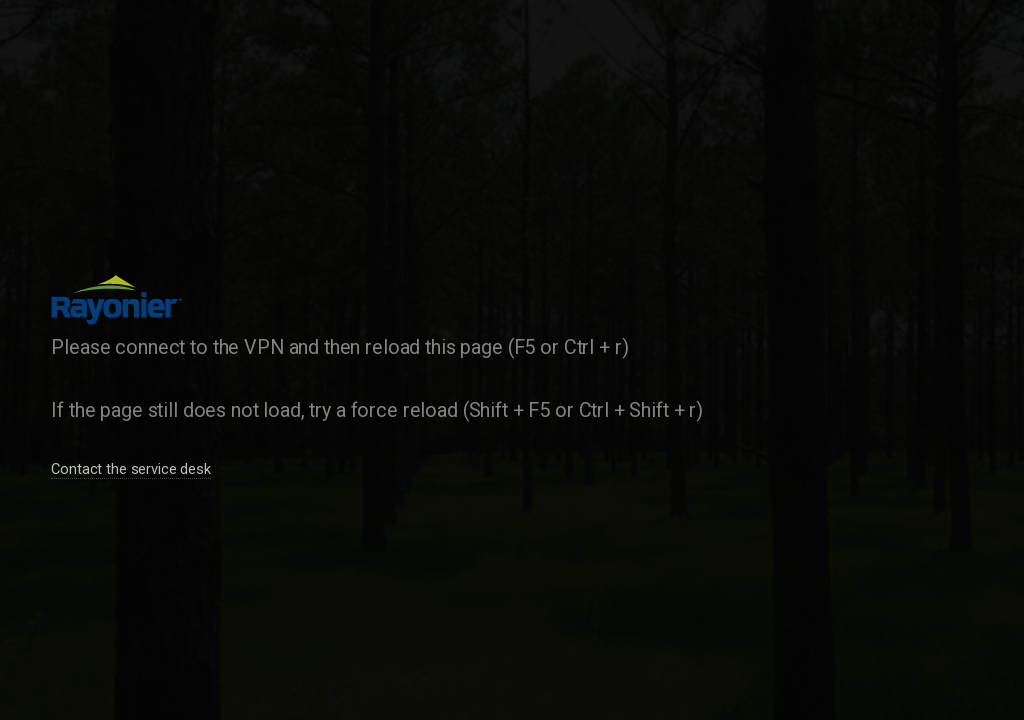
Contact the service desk (130, 469)
